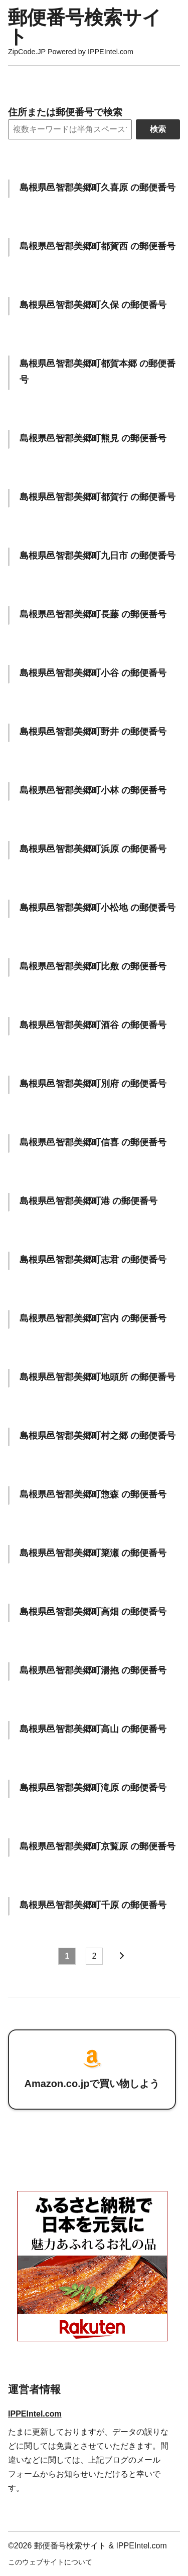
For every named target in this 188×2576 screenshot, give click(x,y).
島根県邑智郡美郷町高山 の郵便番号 (93, 1729)
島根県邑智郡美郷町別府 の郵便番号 (93, 1083)
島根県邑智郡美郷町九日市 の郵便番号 (97, 555)
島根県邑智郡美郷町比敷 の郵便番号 (93, 966)
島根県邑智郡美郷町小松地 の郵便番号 (97, 907)
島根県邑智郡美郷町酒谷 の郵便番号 (93, 1024)
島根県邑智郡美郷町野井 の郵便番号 (93, 731)
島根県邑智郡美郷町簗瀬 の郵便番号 (93, 1553)
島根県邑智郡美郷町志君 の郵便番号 (93, 1259)
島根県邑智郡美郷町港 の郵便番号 (88, 1200)
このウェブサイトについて (50, 2562)
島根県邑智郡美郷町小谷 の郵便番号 (93, 672)
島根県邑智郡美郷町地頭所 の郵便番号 (97, 1376)
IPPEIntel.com (35, 2414)
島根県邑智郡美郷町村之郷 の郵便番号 (97, 1435)
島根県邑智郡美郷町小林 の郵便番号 (93, 790)
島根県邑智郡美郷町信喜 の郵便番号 (93, 1142)
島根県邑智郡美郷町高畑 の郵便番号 (93, 1611)
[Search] (70, 129)
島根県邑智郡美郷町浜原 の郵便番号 (93, 848)
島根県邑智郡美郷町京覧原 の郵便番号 (97, 1846)
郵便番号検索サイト (84, 27)
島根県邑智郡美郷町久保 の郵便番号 (93, 304)
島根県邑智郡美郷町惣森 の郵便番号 (93, 1494)
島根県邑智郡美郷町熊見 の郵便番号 (93, 438)
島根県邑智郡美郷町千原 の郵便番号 (93, 1905)
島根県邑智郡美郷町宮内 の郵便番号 (93, 1318)
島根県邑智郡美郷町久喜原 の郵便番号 (97, 187)
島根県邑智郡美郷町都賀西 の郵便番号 (97, 246)
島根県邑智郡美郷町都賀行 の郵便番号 (97, 496)
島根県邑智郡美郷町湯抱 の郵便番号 (93, 1670)
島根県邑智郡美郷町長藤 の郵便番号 (93, 614)
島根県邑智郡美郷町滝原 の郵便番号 (93, 1787)
